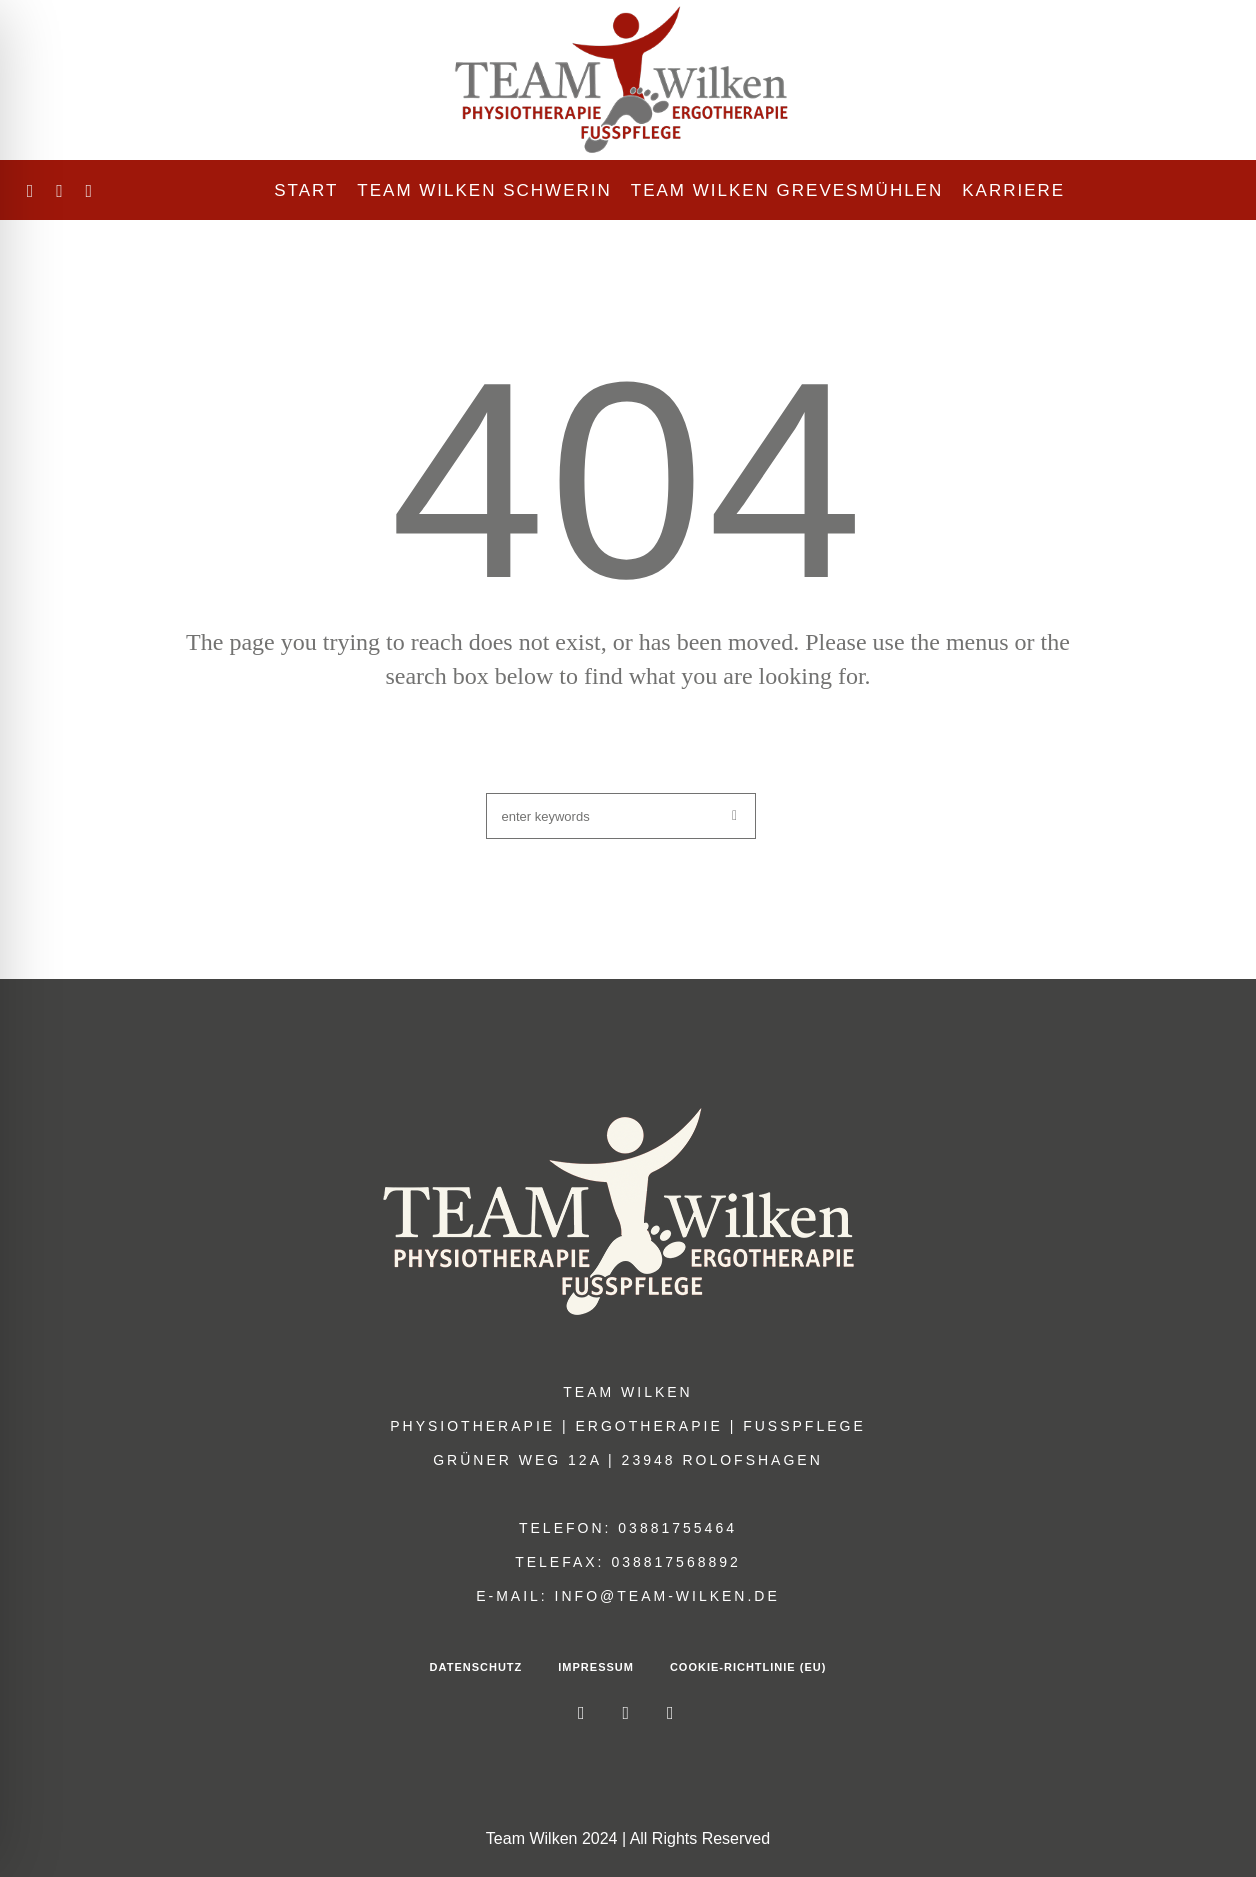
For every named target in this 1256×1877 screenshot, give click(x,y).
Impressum (596, 1667)
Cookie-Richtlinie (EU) (748, 1667)
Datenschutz (476, 1667)
